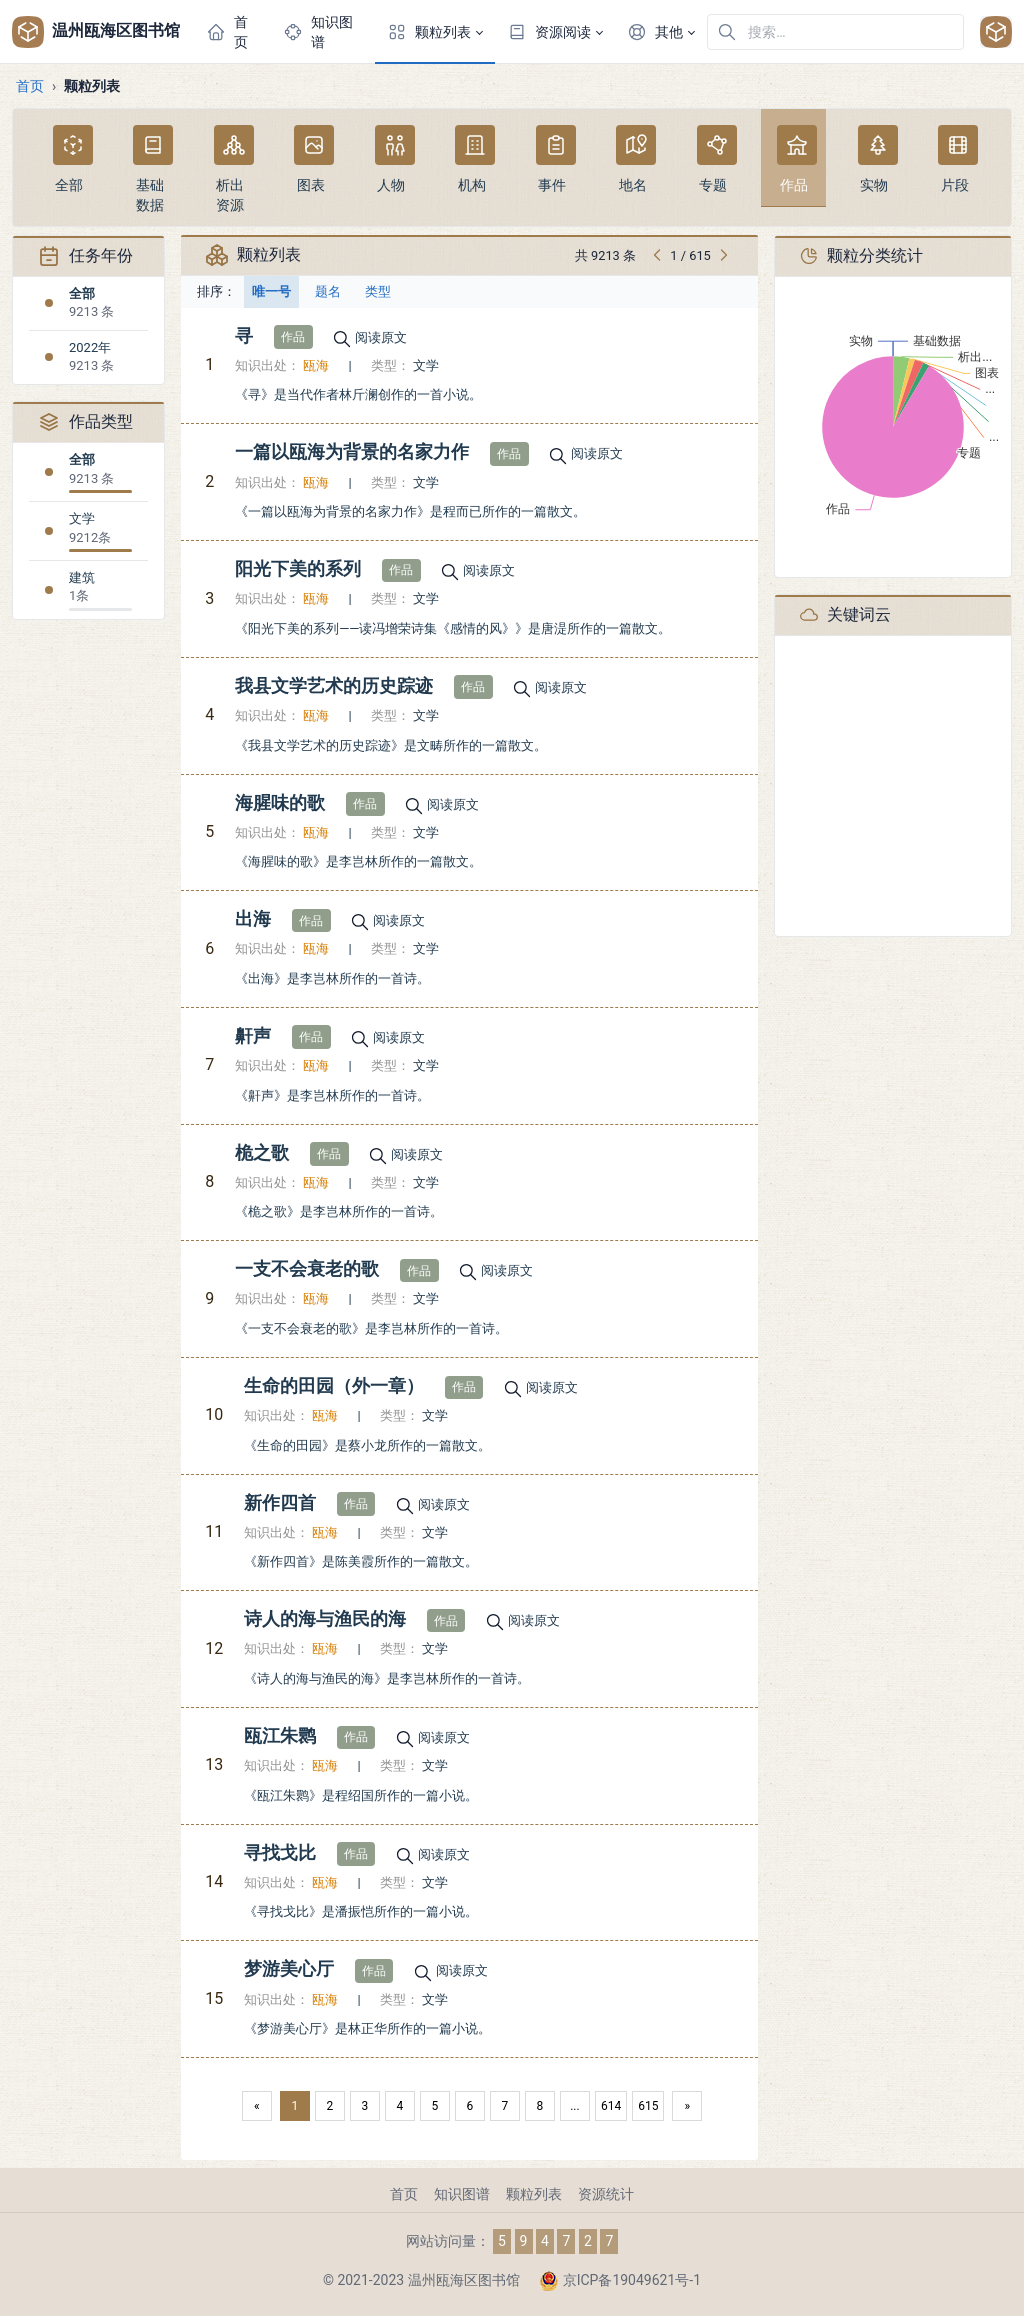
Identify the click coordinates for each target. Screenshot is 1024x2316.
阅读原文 (381, 337)
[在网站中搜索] (835, 32)
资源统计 (606, 2194)
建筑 (82, 577)
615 (648, 2106)
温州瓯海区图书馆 (95, 32)
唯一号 (271, 291)
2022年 (90, 347)
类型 (378, 291)
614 (611, 2106)
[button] (435, 32)
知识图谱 (462, 2194)
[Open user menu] (996, 32)
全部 (82, 293)
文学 (82, 518)
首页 (30, 86)
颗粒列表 (534, 2194)
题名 (328, 291)
